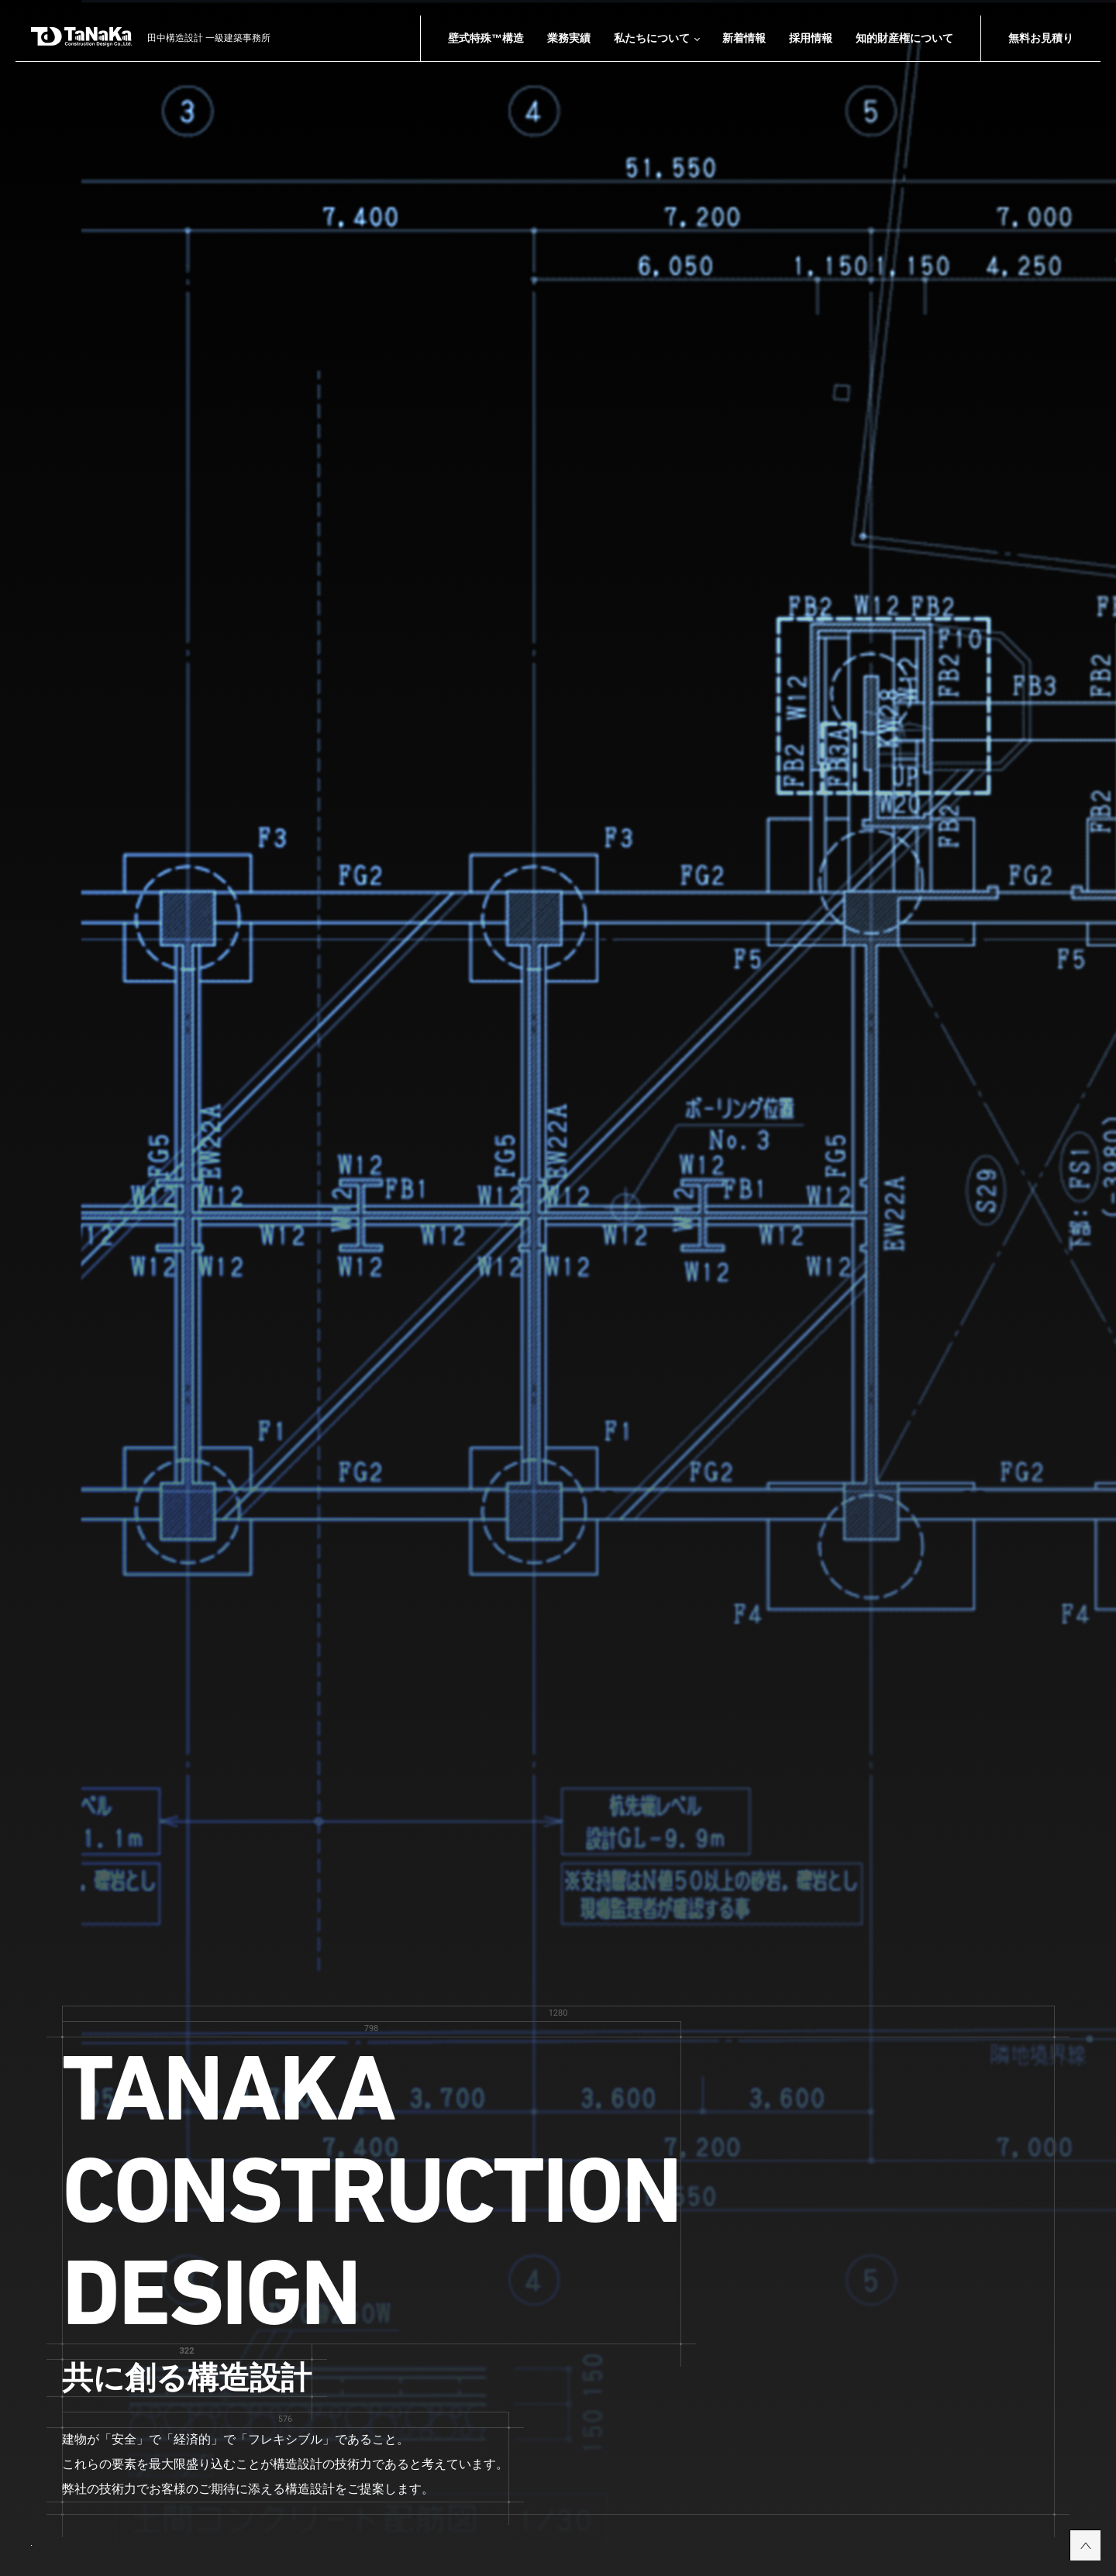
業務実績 (569, 38)
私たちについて (652, 38)
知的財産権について (904, 38)
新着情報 (744, 38)
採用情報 (810, 38)
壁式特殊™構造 (486, 38)
